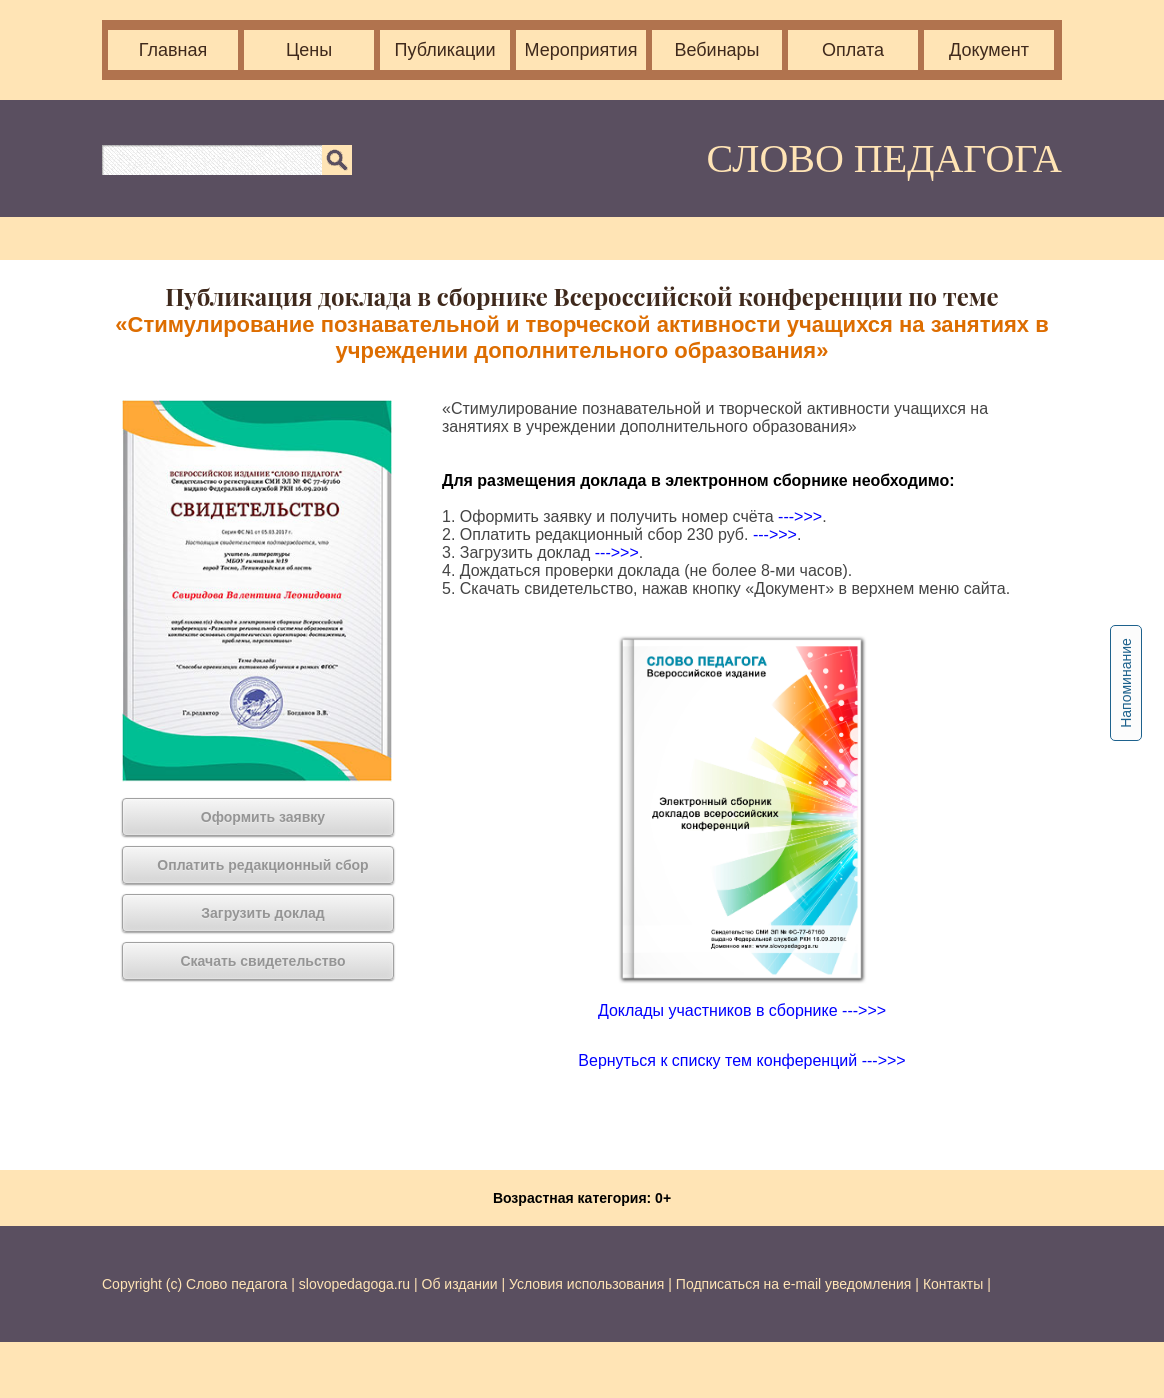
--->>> (800, 516)
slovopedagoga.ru (356, 1284)
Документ (989, 50)
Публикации (445, 50)
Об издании (460, 1284)
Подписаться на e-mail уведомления (794, 1284)
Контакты (953, 1284)
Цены (309, 50)
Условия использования (586, 1284)
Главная (173, 50)
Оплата (853, 50)
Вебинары (716, 50)
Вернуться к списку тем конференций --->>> (741, 1060)
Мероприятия (581, 50)
